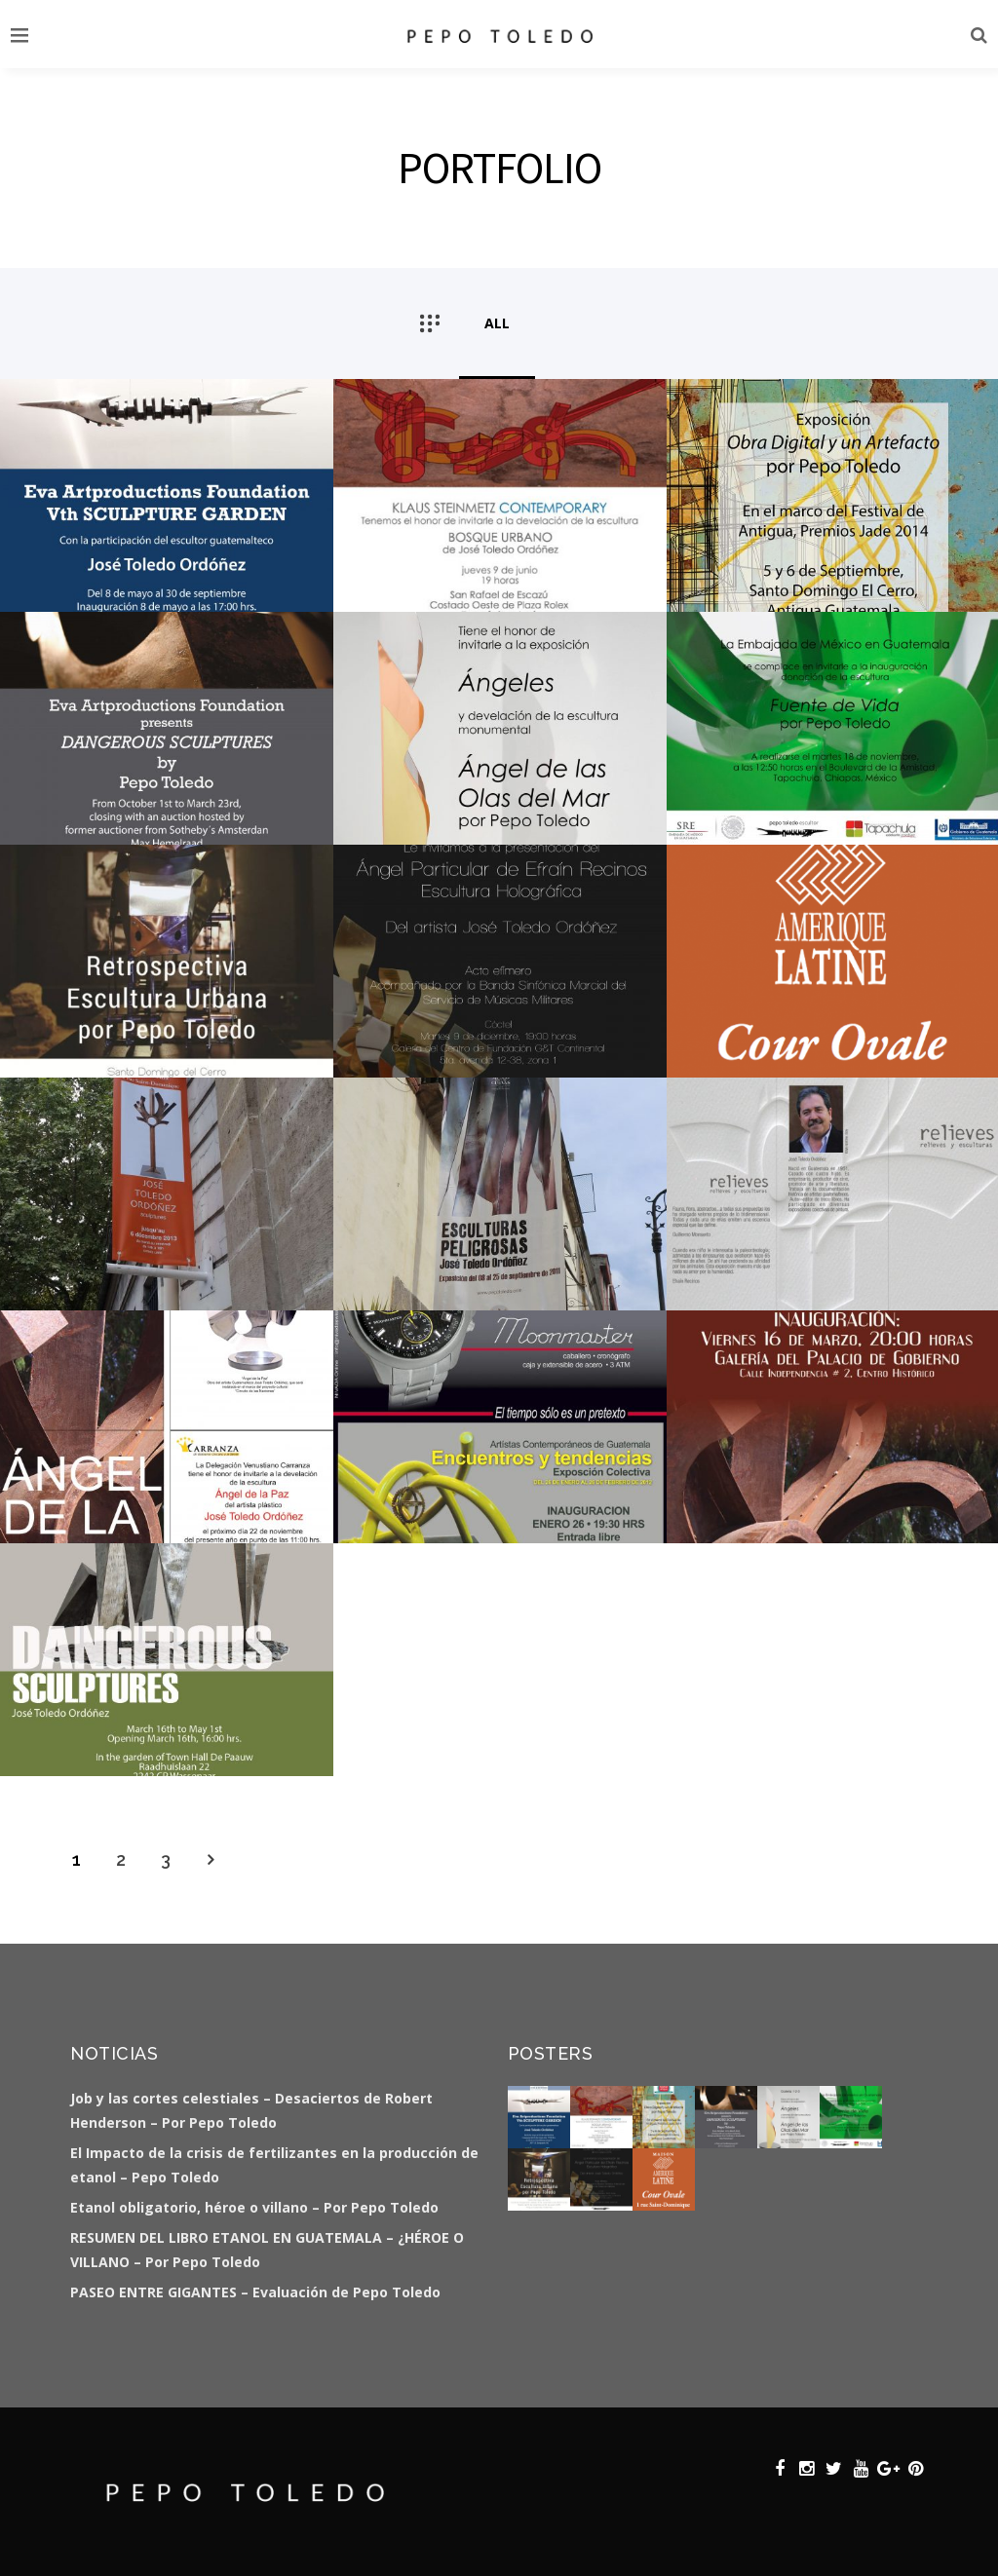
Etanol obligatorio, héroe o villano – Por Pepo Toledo (254, 2207)
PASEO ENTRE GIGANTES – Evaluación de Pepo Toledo (255, 2292)
